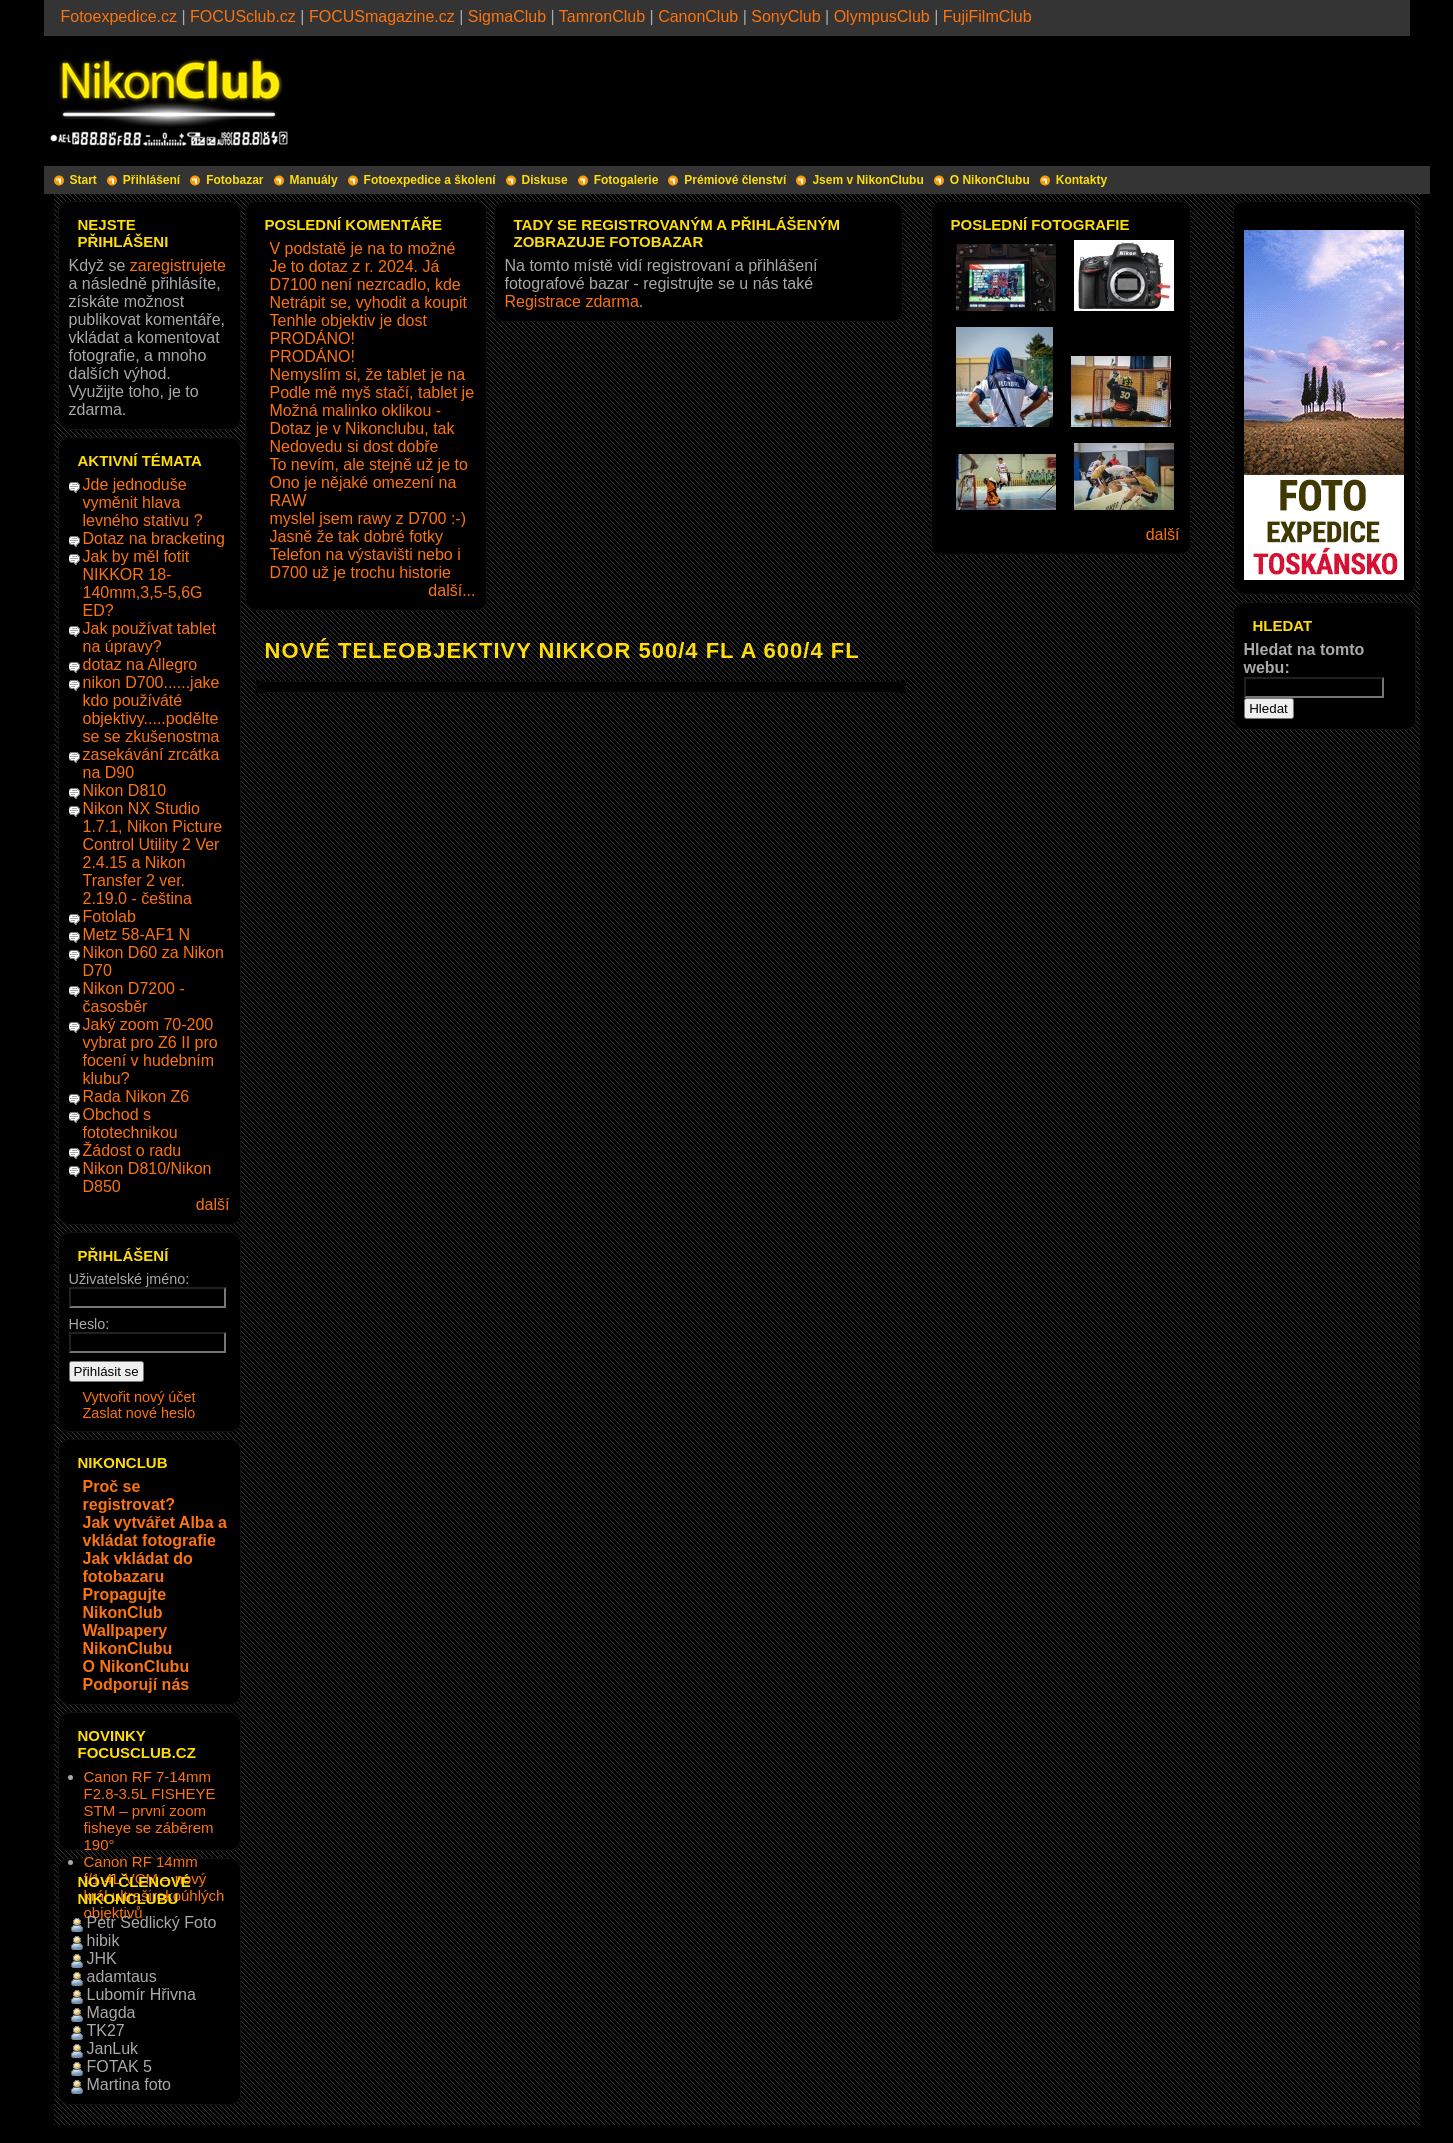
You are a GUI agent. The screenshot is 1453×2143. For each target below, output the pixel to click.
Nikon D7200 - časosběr (134, 997)
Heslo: (89, 1324)
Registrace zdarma (572, 301)
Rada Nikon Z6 (136, 1096)
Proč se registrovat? (129, 1495)
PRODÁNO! (312, 338)
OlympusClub (882, 16)
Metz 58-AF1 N (137, 934)
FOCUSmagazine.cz (382, 16)
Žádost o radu (132, 1150)
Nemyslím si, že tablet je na (368, 374)
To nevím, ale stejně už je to (369, 464)
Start (83, 180)
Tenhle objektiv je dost (348, 320)
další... (451, 590)
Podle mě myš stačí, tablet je (372, 392)
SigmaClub (507, 16)
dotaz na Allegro (140, 664)
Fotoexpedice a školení (430, 180)
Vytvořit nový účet (139, 1397)
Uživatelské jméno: (129, 1279)
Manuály (314, 180)
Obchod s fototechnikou (130, 1123)
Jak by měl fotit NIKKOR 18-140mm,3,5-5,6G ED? (143, 583)
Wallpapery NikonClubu (128, 1639)
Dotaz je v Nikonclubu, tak (362, 428)
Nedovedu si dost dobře (354, 446)
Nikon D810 (125, 790)
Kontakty (1081, 180)
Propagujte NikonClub (125, 1603)
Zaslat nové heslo (139, 1413)
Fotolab (109, 916)
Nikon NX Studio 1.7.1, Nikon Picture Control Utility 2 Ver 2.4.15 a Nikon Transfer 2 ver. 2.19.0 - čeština (153, 853)
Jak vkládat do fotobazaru (138, 1567)
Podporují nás (136, 1684)
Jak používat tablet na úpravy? (149, 637)
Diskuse (545, 180)
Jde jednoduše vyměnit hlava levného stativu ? (143, 502)
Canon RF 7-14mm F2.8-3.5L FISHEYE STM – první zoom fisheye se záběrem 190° (150, 1810)
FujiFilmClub (987, 16)
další (213, 1204)
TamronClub (602, 16)
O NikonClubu (990, 180)
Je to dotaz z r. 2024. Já (355, 266)
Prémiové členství (735, 180)
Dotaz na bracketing (154, 538)
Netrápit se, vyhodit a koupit (368, 302)
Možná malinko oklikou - (356, 410)
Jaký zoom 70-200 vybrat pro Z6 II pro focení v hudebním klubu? (150, 1051)
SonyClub (785, 16)
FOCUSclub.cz (243, 16)
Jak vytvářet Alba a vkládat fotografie (155, 1531)
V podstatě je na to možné (363, 248)
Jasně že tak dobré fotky (356, 536)
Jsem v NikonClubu (867, 180)
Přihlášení (151, 180)
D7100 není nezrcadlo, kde (365, 284)
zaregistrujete (178, 265)
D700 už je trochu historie (360, 572)
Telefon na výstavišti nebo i (365, 554)
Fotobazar (234, 180)
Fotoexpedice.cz (119, 16)
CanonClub (698, 16)
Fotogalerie (626, 180)
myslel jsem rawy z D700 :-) (368, 518)
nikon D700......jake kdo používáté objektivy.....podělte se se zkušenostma (151, 709)
